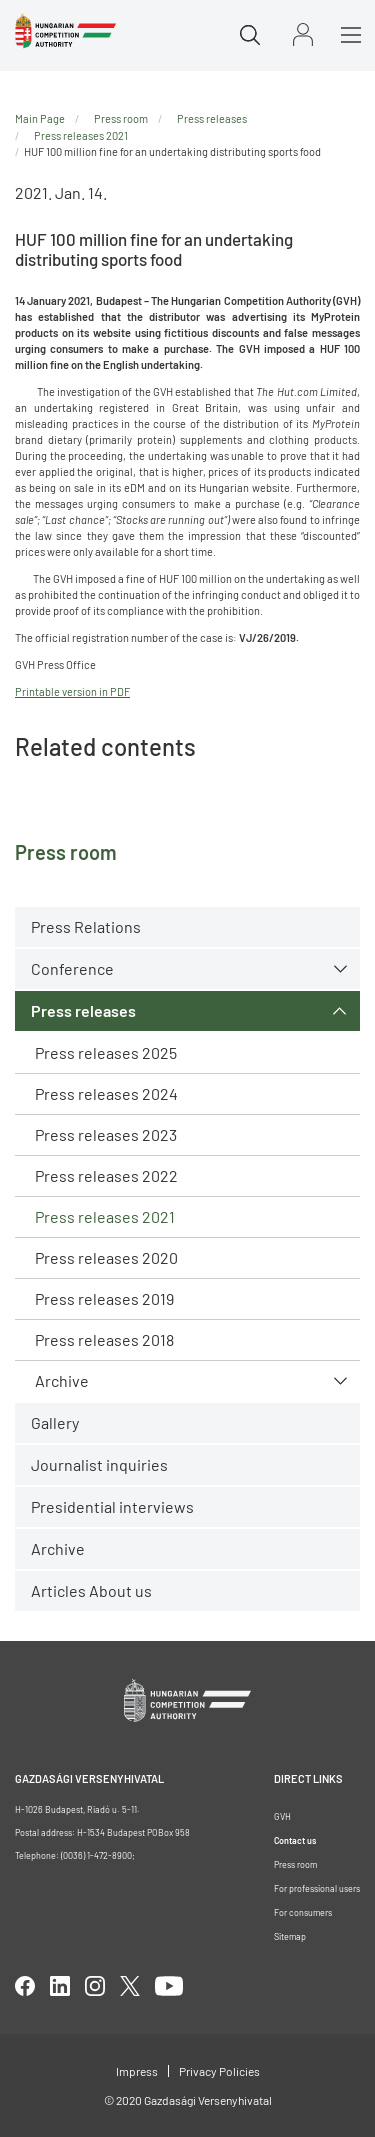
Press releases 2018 (104, 1339)
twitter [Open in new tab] (130, 1986)
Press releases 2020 (106, 1257)
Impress (137, 2071)
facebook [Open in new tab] (25, 1986)
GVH (282, 1816)
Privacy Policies (219, 2071)
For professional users (317, 1888)
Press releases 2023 (106, 1134)
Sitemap (290, 1936)
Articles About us (91, 1590)
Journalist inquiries (99, 1464)
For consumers (303, 1912)
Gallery (55, 1422)
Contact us (295, 1840)
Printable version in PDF (72, 691)
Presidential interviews (112, 1506)
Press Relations (86, 926)
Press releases (83, 1010)
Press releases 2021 (105, 1216)
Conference (72, 968)
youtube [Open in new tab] (169, 1986)
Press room (121, 118)
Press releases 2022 (106, 1175)
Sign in (303, 34)
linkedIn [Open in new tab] (60, 1986)
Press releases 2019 (104, 1298)
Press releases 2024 (106, 1093)
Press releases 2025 (106, 1052)
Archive (62, 1380)
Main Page (40, 118)
